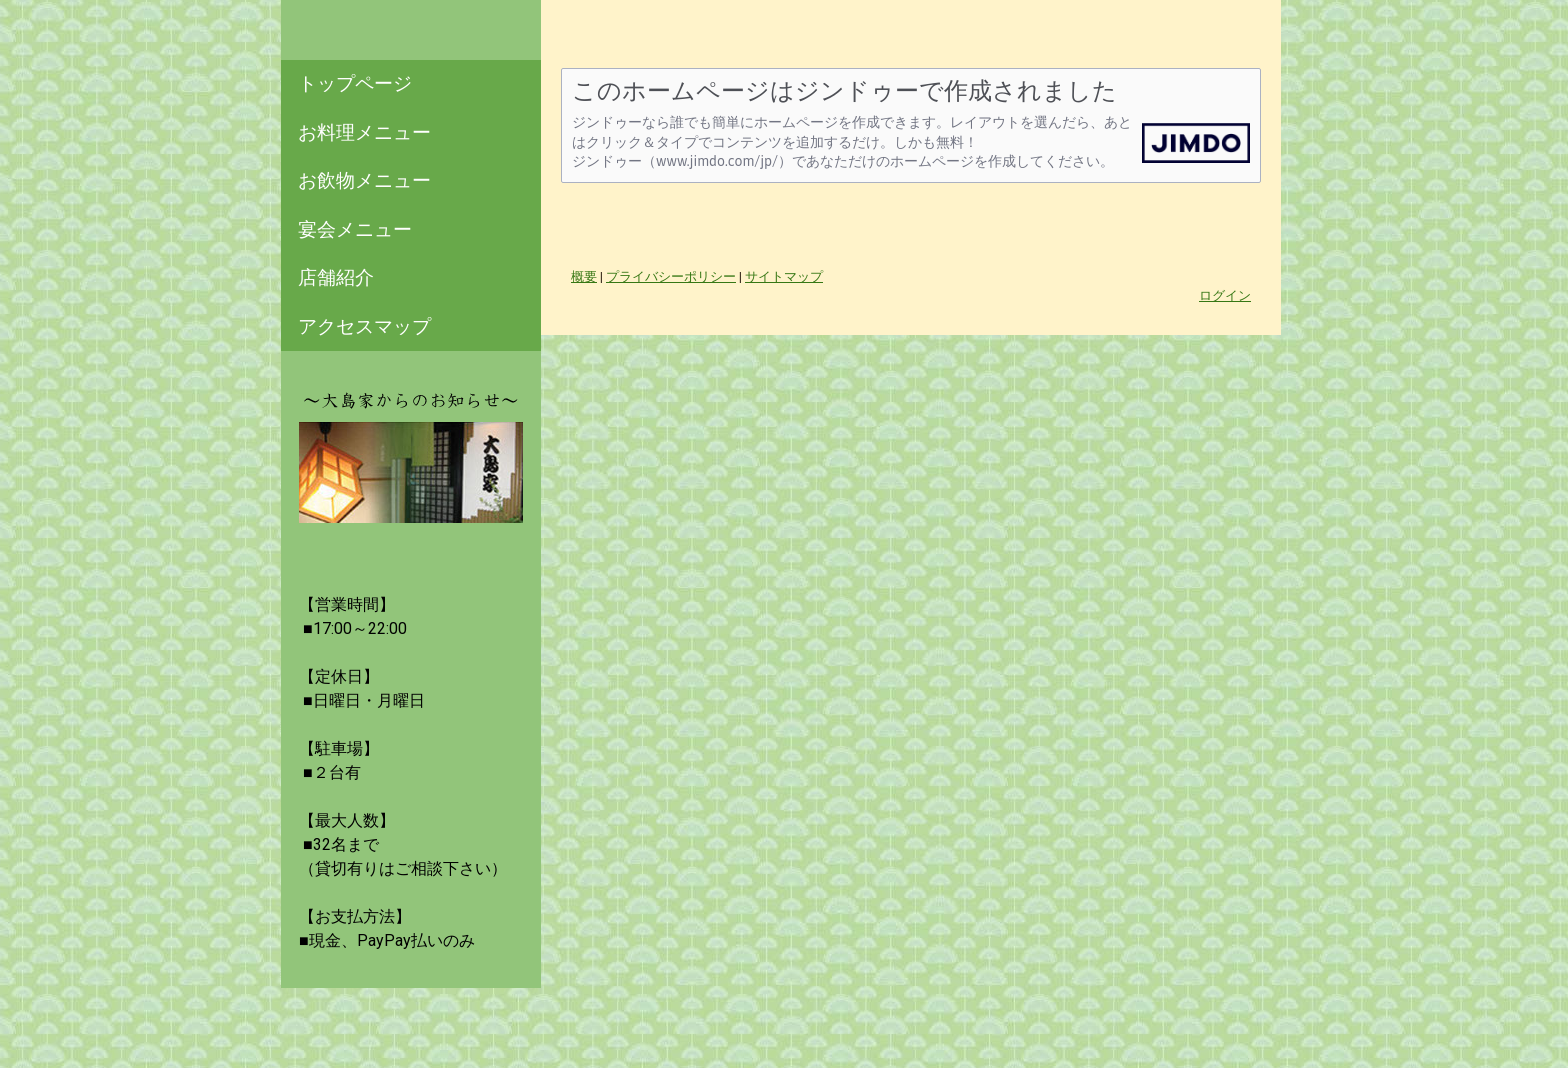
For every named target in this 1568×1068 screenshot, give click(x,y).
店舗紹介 (336, 277)
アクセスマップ (364, 326)
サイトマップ (784, 276)
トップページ (355, 83)
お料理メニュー (364, 132)
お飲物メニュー (364, 180)
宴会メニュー (355, 229)
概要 (584, 276)
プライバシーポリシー (671, 276)
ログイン (1225, 295)
